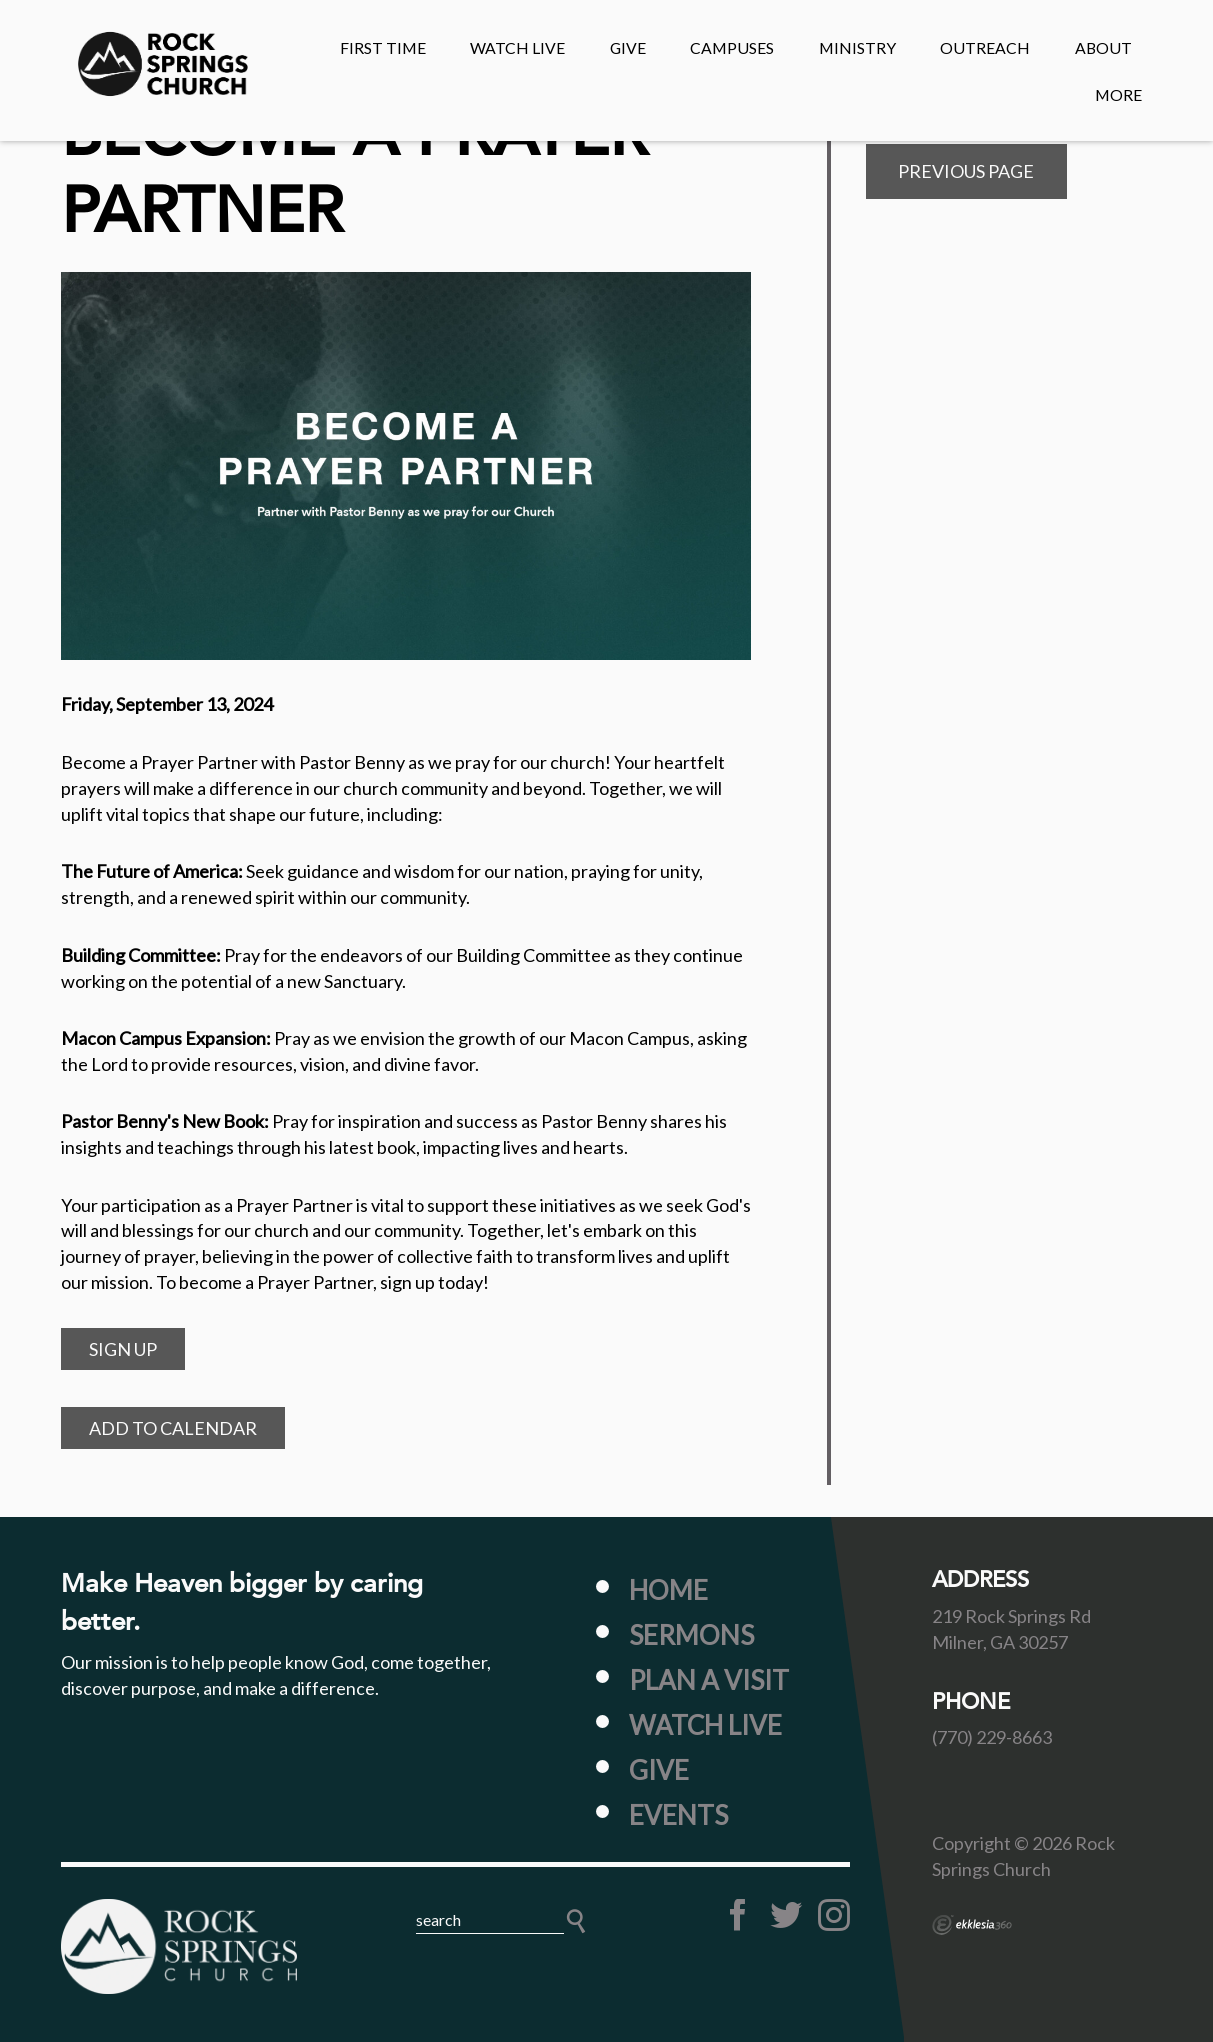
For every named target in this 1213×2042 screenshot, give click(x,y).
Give (659, 1770)
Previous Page (966, 171)
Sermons (691, 1635)
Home (668, 1590)
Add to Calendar (173, 1428)
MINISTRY (857, 47)
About (1103, 47)
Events (678, 1815)
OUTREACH (985, 47)
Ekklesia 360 (972, 1925)
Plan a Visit (709, 1680)
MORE (1118, 94)
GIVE (628, 47)
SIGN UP (123, 1349)
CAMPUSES (732, 47)
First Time (383, 47)
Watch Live (517, 47)
